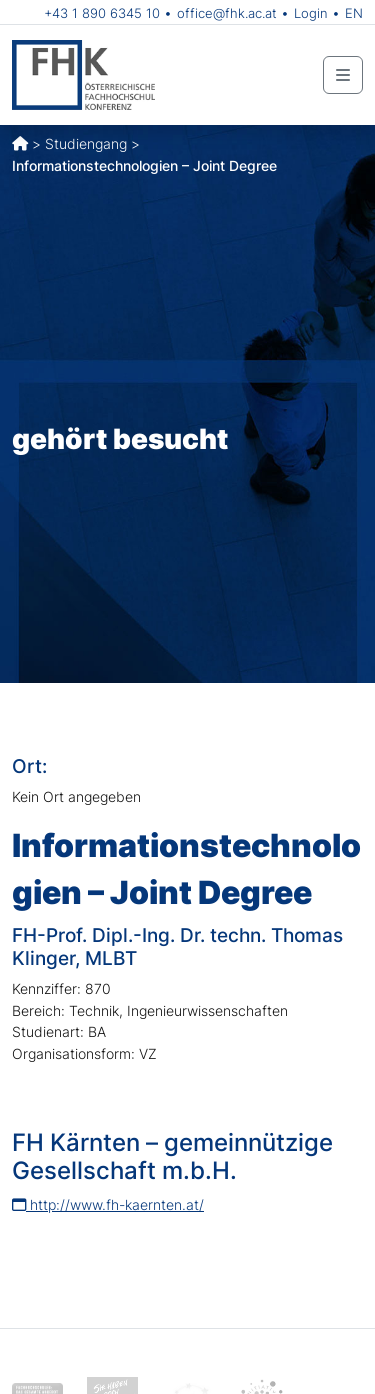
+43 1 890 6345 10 (102, 13)
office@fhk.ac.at (227, 13)
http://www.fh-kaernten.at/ (108, 1204)
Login (311, 13)
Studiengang (86, 143)
